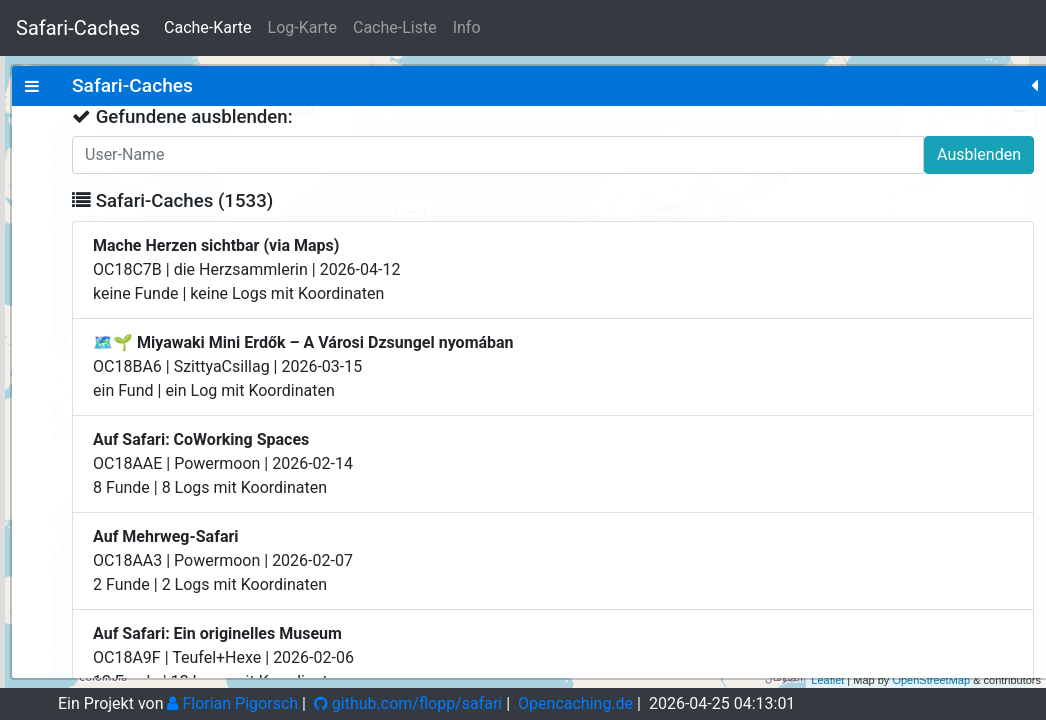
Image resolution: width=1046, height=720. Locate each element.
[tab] (32, 86)
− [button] (1019, 113)
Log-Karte (302, 27)
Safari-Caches (78, 28)
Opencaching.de (575, 703)
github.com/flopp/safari (408, 703)
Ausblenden (327, 154)
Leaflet (827, 680)
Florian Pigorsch (232, 703)
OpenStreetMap (931, 680)
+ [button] (1019, 83)
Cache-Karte (207, 27)
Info (467, 27)
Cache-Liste (395, 27)
